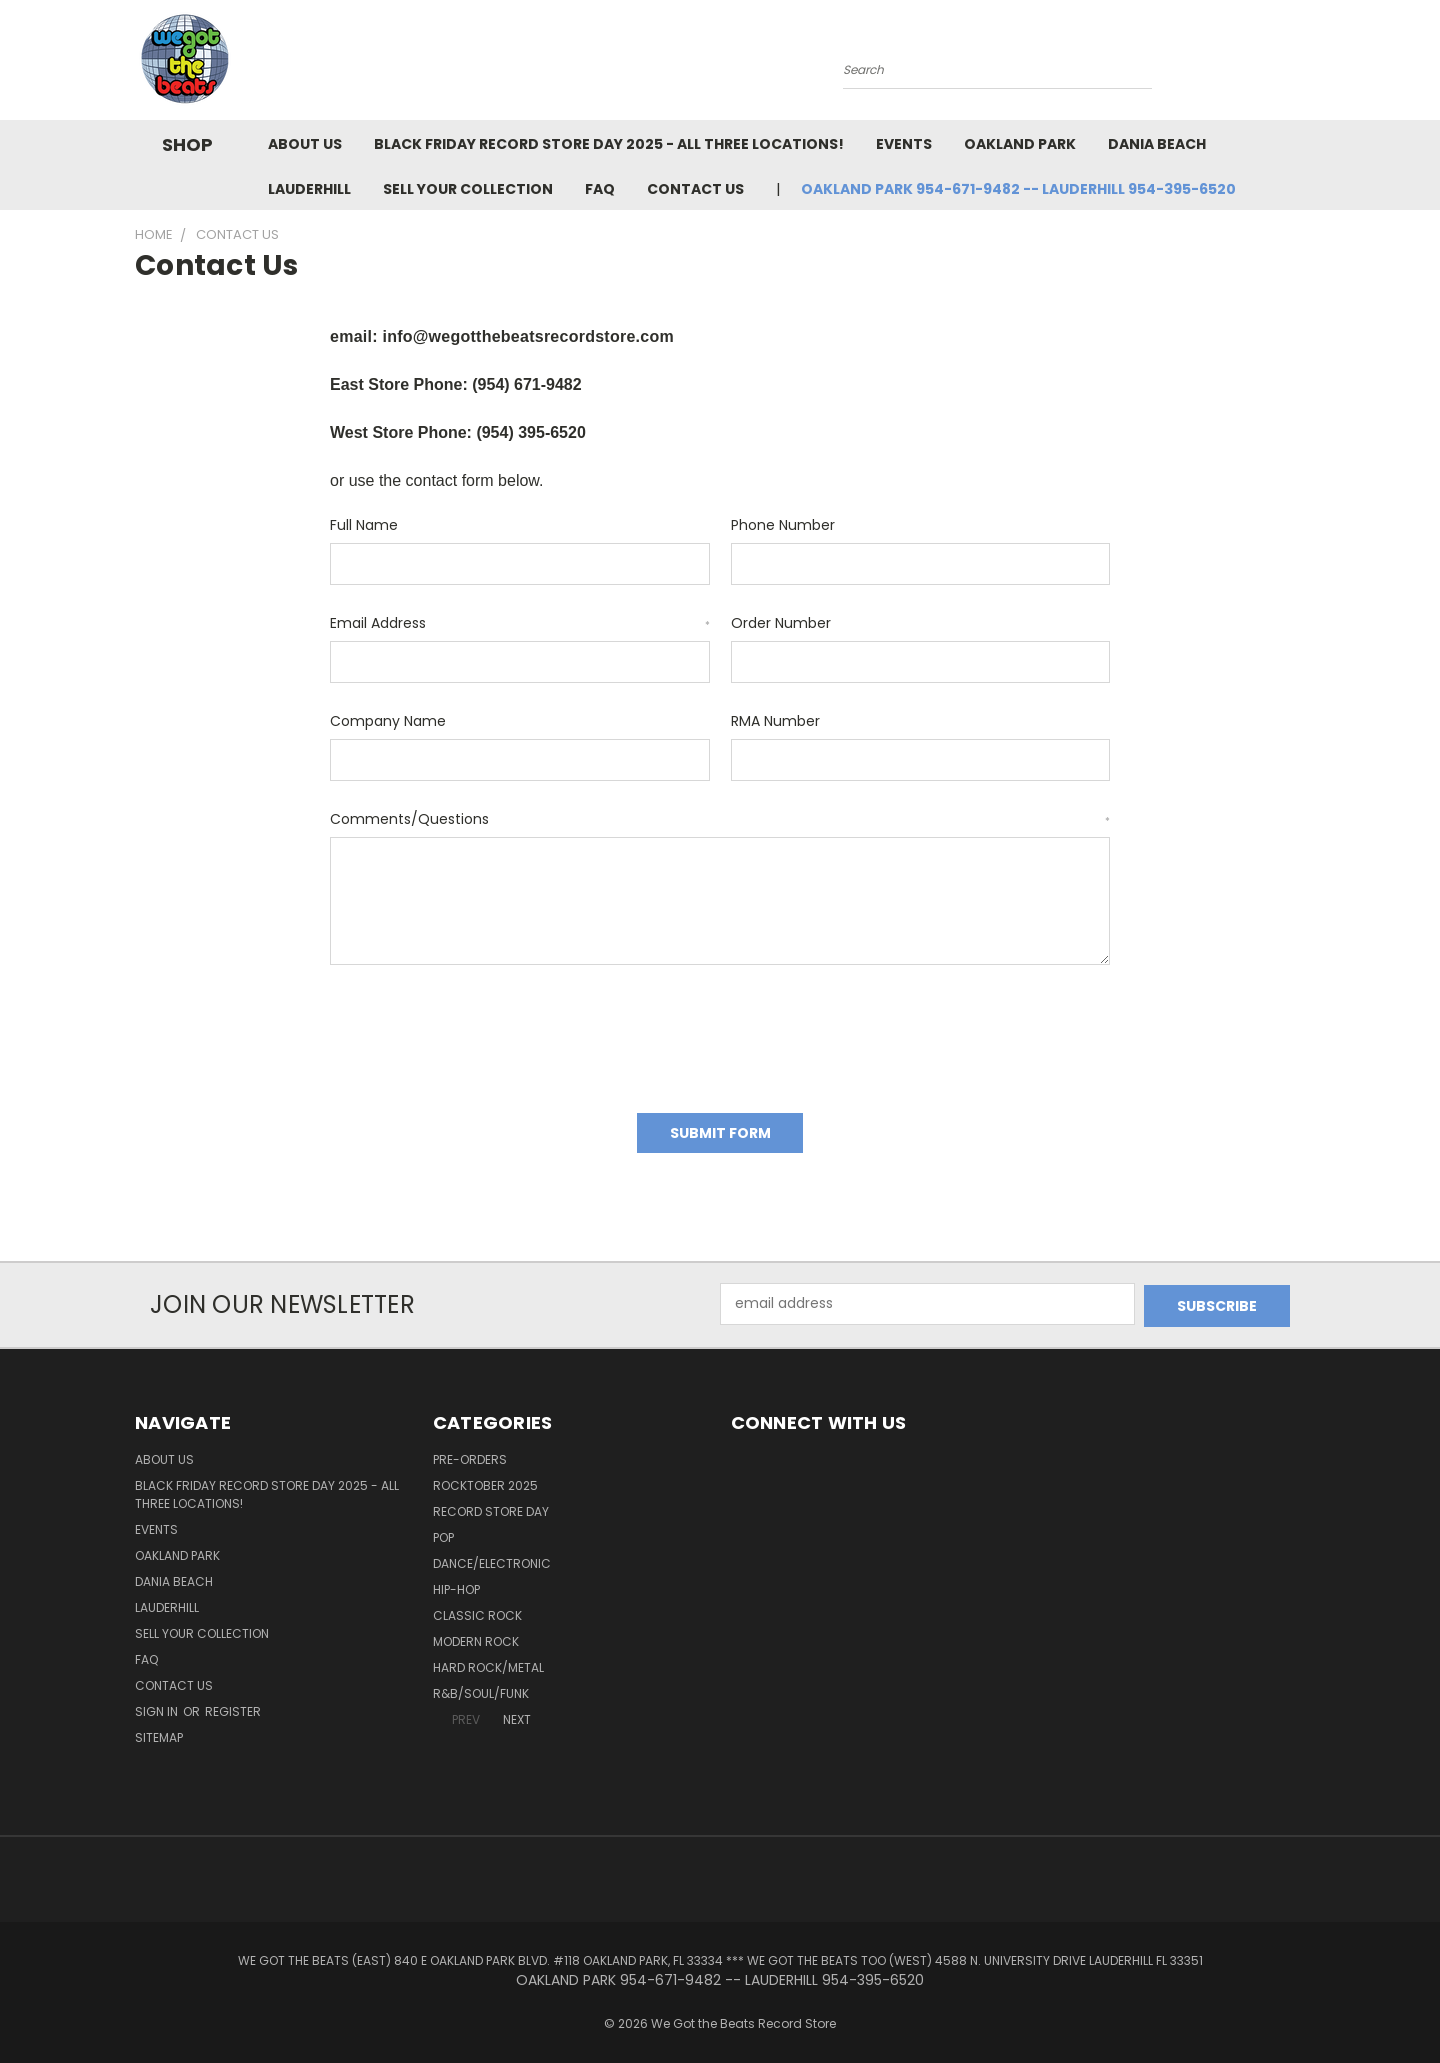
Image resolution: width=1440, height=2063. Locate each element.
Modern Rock (476, 1636)
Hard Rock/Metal (488, 1662)
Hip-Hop (456, 1584)
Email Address (520, 623)
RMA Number (775, 721)
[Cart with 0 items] (1300, 65)
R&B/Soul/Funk (481, 1688)
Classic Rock (477, 1610)
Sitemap (159, 1732)
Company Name (388, 721)
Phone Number (783, 525)
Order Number (781, 623)
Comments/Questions (720, 819)
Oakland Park (1020, 144)
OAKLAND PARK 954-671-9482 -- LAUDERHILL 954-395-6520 (1018, 189)
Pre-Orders (470, 1454)
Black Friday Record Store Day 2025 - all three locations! (609, 144)
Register (233, 1706)
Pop (443, 1532)
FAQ (600, 189)
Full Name (364, 525)
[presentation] (482, 1032)
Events (904, 144)
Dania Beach (1157, 144)
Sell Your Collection (468, 189)
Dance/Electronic (492, 1558)
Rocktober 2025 (485, 1480)
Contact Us (695, 189)
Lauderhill (309, 189)
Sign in (158, 1706)
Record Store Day (491, 1506)
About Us (305, 144)
